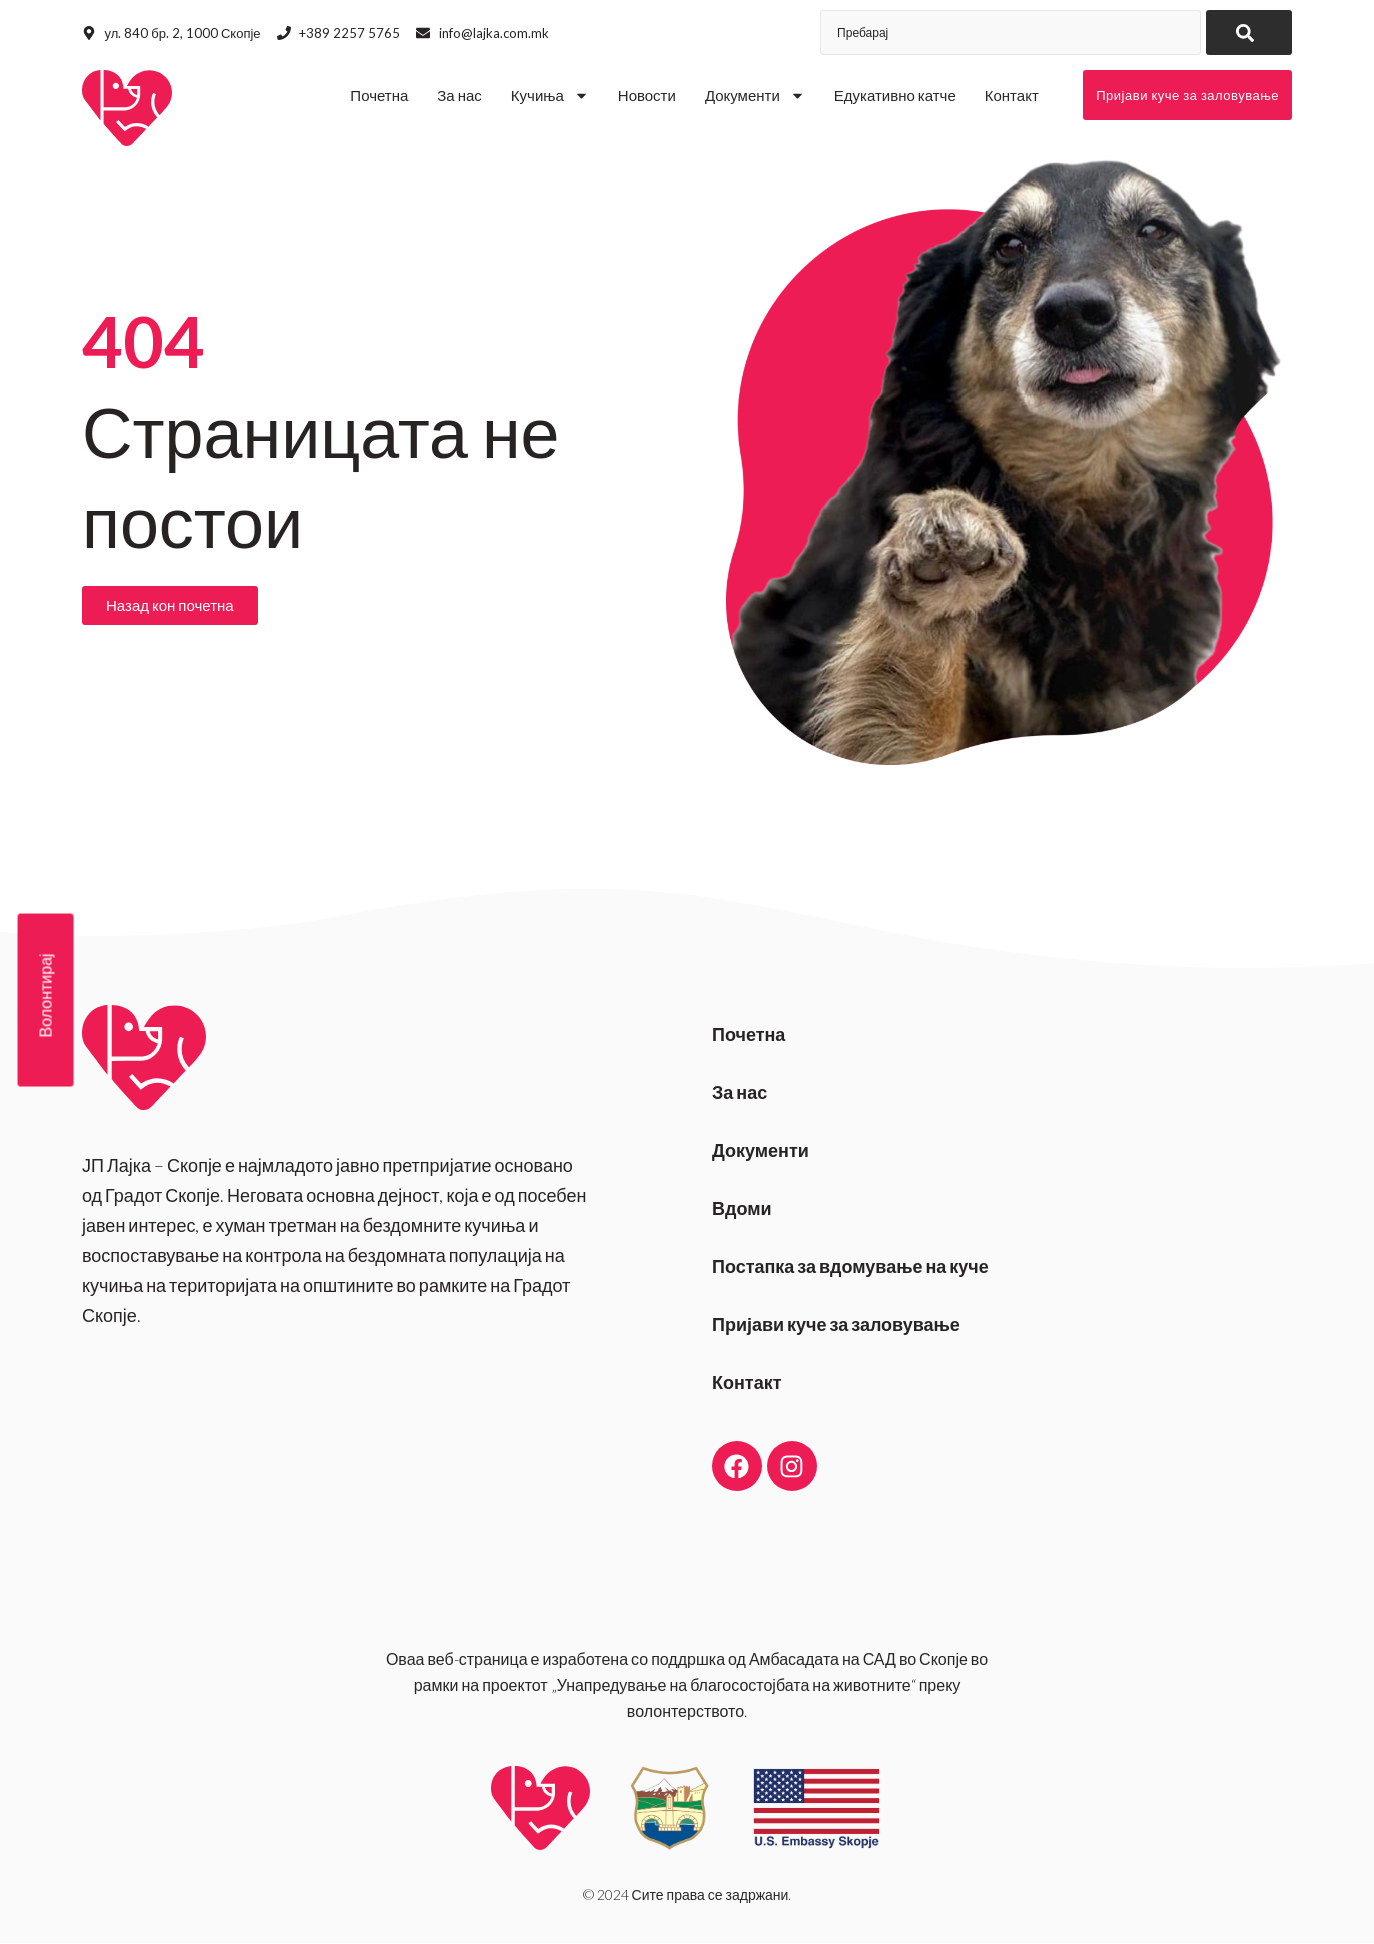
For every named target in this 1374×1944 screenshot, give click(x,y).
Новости (647, 95)
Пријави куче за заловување (836, 1324)
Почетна (379, 95)
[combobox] (1010, 32)
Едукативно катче (895, 95)
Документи (755, 95)
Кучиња (550, 95)
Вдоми (742, 1208)
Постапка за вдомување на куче (850, 1266)
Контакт (1012, 95)
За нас (459, 95)
